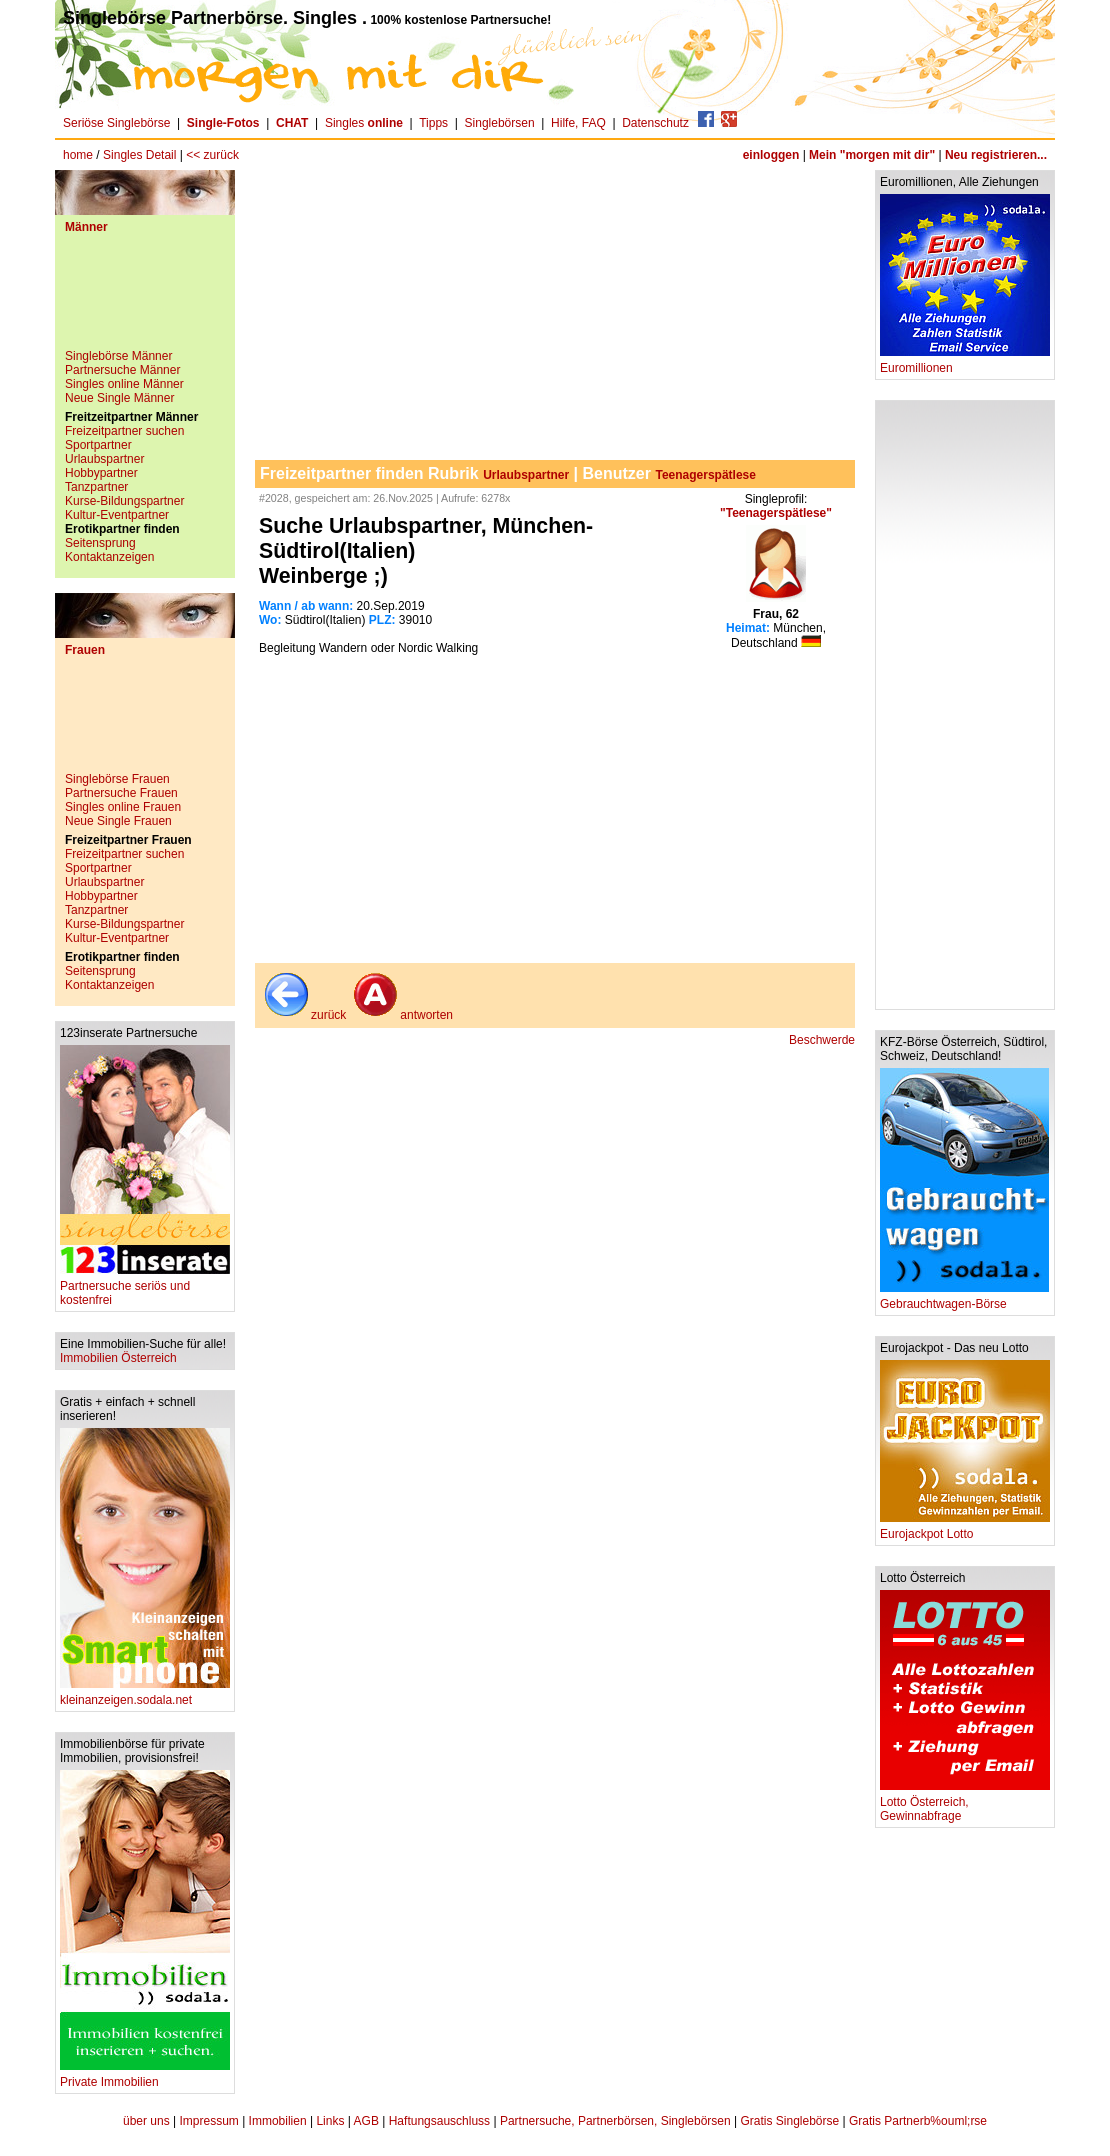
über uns (146, 2121)
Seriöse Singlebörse (116, 123)
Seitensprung (100, 543)
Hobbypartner (101, 473)
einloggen (771, 155)
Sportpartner (98, 445)
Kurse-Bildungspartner (124, 501)
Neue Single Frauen (118, 821)
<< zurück (212, 155)
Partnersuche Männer (122, 370)
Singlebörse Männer (118, 356)
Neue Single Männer (119, 398)
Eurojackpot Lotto (965, 1528)
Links (330, 2121)
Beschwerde (822, 1040)
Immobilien (278, 2121)
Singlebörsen (500, 123)
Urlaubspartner (104, 459)
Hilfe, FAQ (578, 123)
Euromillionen (965, 362)
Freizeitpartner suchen (124, 431)
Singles (365, 123)
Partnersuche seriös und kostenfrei (145, 1287)
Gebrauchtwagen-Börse (964, 1298)
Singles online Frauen (123, 807)
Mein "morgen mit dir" (872, 155)
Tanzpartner (96, 487)
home (78, 155)
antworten (401, 1015)
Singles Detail (139, 155)
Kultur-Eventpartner (117, 515)
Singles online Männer (124, 384)
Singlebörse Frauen (117, 779)
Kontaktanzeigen (109, 557)
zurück (303, 1015)
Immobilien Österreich (118, 1358)
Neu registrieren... (996, 155)
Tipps (433, 123)
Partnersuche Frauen (121, 793)
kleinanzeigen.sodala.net (145, 1694)
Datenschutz (655, 123)
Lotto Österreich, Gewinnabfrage (965, 1803)
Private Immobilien (145, 2076)
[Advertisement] (145, 299)
